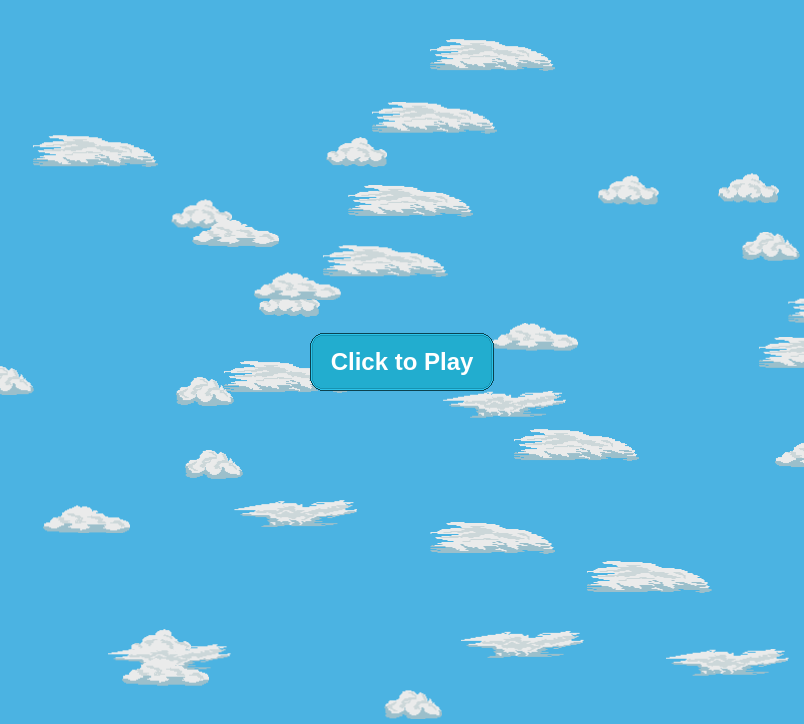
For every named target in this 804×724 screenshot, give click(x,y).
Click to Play (402, 361)
